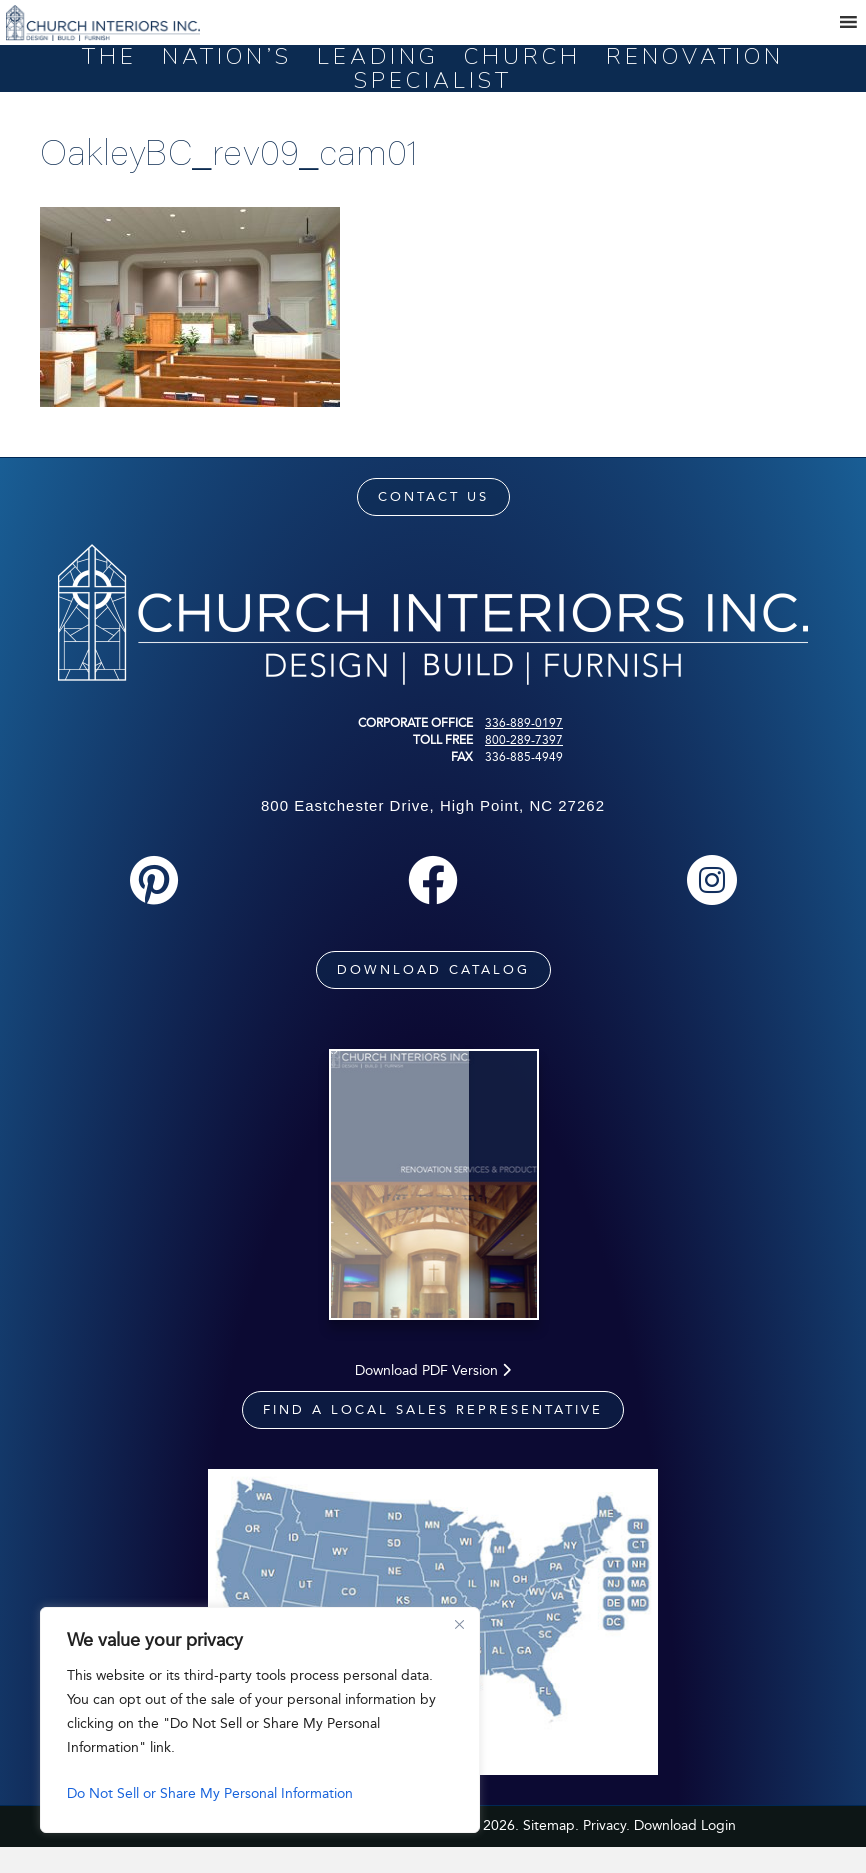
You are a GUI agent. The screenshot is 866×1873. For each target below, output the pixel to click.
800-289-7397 (524, 740)
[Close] (459, 1624)
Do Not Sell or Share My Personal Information (210, 1793)
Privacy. (606, 1850)
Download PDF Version (433, 1395)
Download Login (685, 1850)
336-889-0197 (524, 723)
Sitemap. (551, 1850)
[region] (260, 1720)
